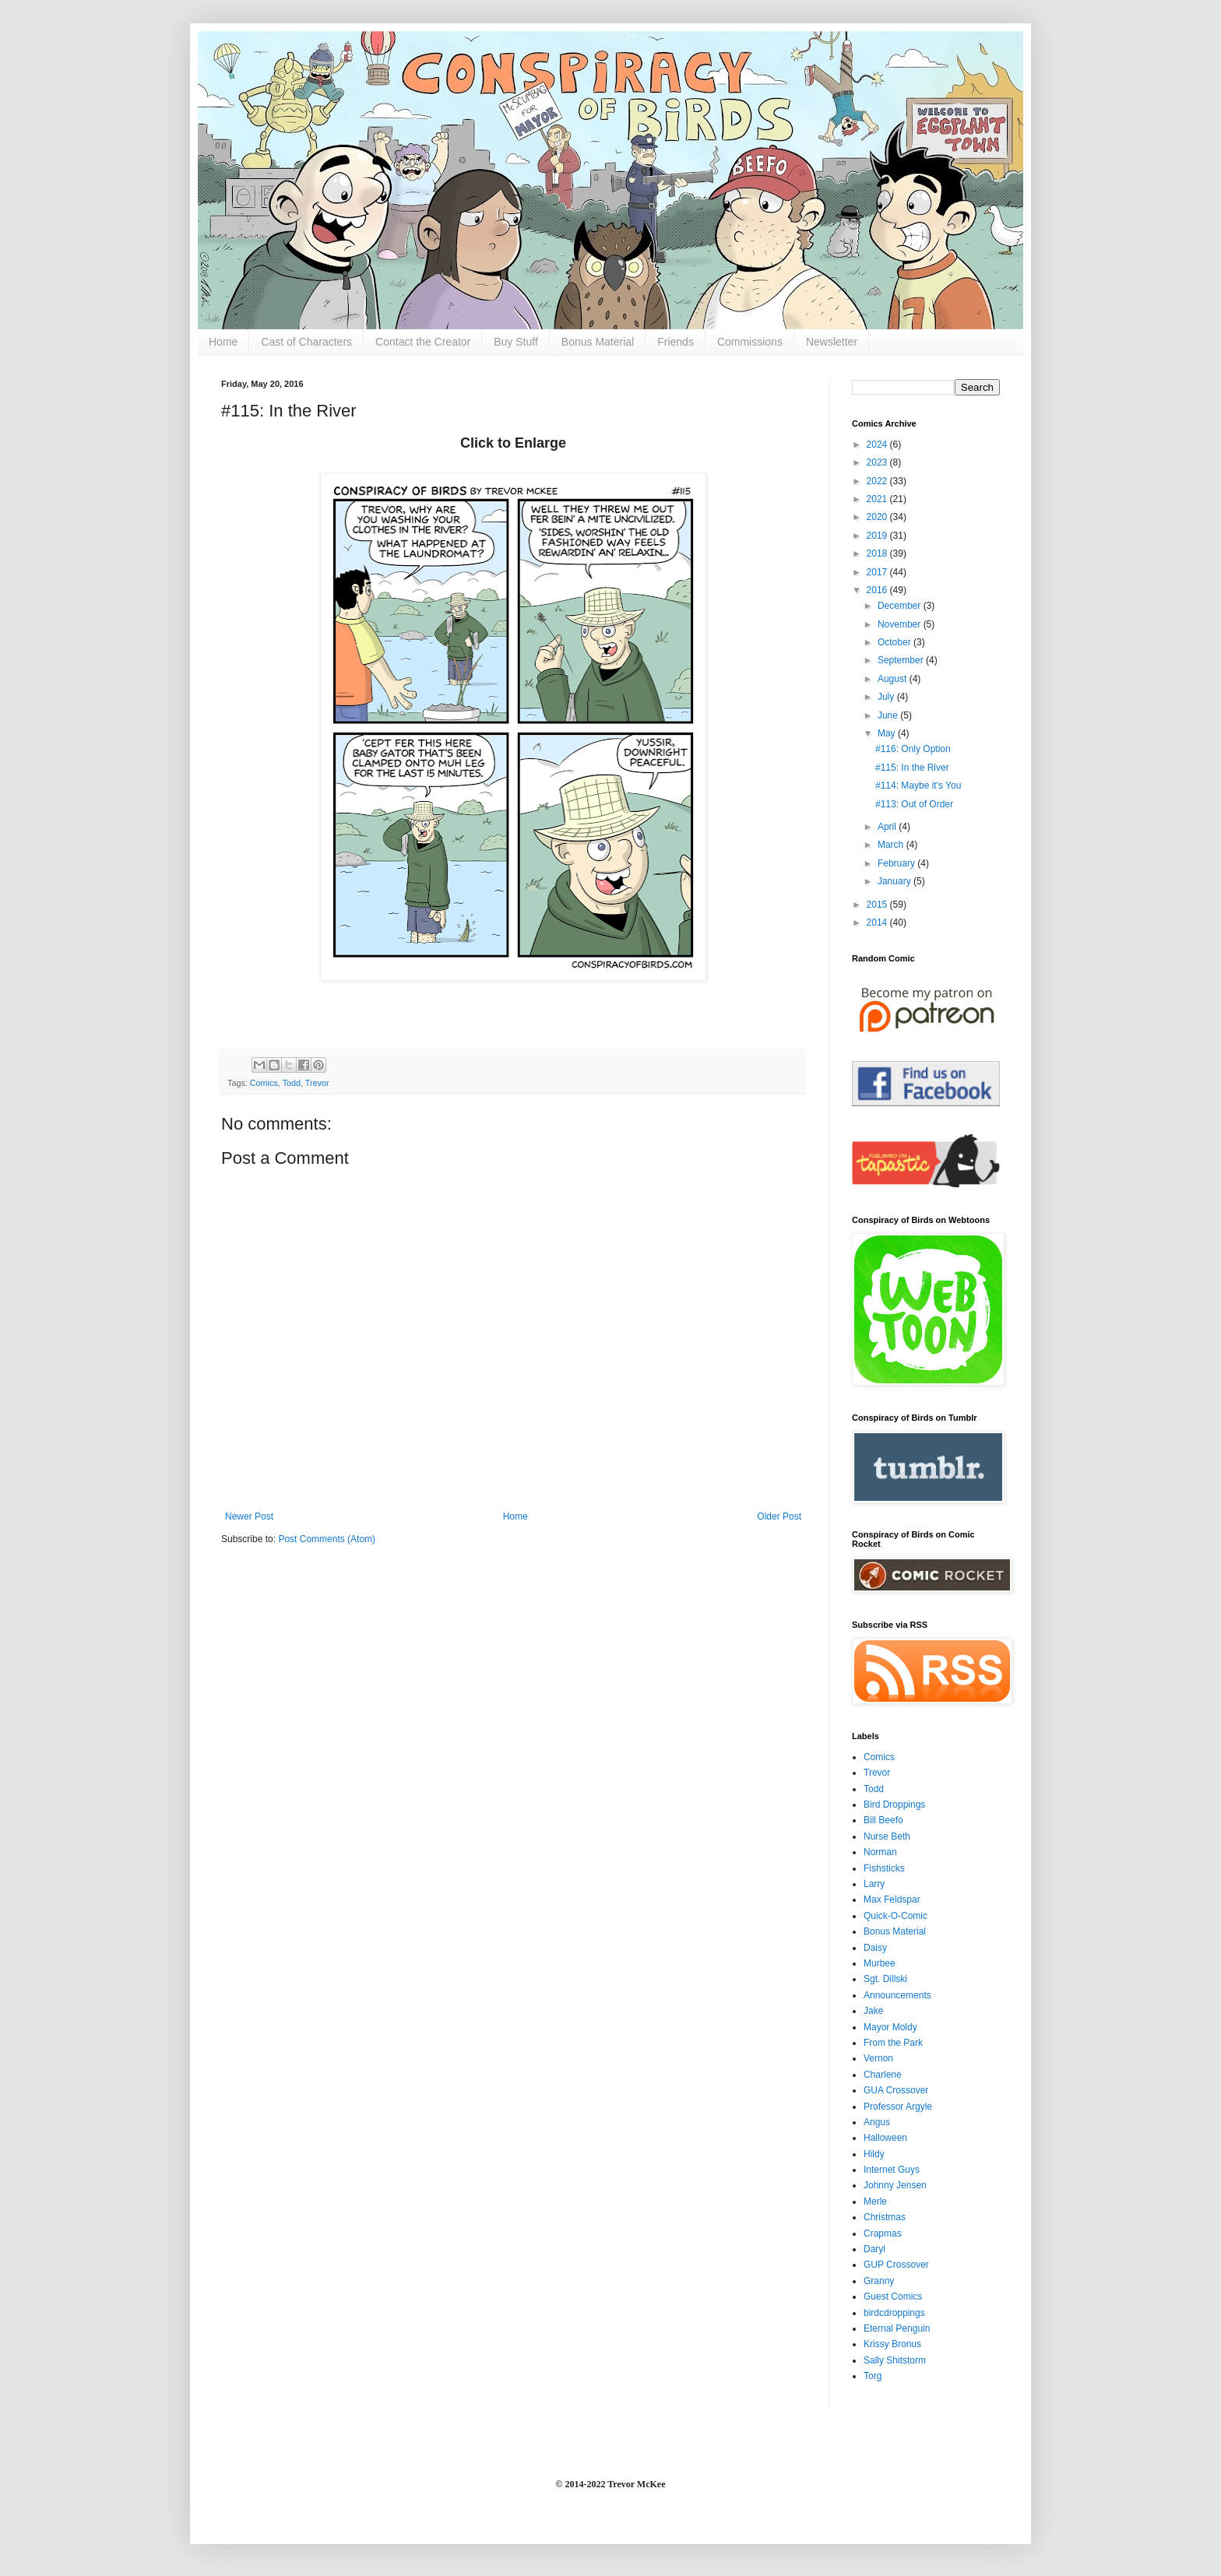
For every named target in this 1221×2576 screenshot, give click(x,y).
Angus (877, 2122)
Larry (874, 1883)
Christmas (885, 2217)
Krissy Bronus (892, 2344)
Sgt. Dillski (885, 1978)
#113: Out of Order (914, 804)
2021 (878, 499)
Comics (264, 1083)
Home (223, 342)
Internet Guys (892, 2169)
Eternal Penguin (897, 2328)
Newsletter (831, 342)
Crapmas (883, 2233)
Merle (875, 2201)
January (895, 881)
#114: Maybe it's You (918, 785)
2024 (878, 444)
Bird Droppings (894, 1804)
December (901, 605)
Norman (880, 1852)
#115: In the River (912, 767)
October (895, 642)
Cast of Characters (306, 342)
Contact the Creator (422, 342)
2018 (878, 553)
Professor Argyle (898, 2106)
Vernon (878, 2058)
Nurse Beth (887, 1836)
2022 (878, 481)
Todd (292, 1083)
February (897, 863)
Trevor (317, 1083)
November (901, 624)
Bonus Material (597, 342)
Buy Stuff (516, 342)
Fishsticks (884, 1868)
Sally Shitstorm (895, 2360)
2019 (878, 535)
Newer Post (249, 1516)
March (892, 844)
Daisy (875, 1947)
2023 (878, 462)
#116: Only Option (913, 748)
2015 (878, 904)
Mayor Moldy (890, 2027)
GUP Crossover (896, 2264)
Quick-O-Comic (895, 1915)
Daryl (874, 2249)
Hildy (874, 2154)
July (887, 696)
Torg (872, 2375)
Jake (873, 2010)
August (894, 678)
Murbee (880, 1963)
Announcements (897, 1995)
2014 (878, 922)
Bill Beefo (883, 1820)
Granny (879, 2281)
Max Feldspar (892, 1899)
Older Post (779, 1516)
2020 (878, 516)
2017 (878, 572)
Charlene (883, 2074)
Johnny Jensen (895, 2185)
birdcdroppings (894, 2312)
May (888, 733)
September (902, 660)
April (888, 826)
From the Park (893, 2042)
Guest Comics (893, 2296)
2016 (878, 590)
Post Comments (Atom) (326, 1539)
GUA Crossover (896, 2090)
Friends (675, 342)
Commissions (750, 342)
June (889, 715)
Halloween (885, 2137)
